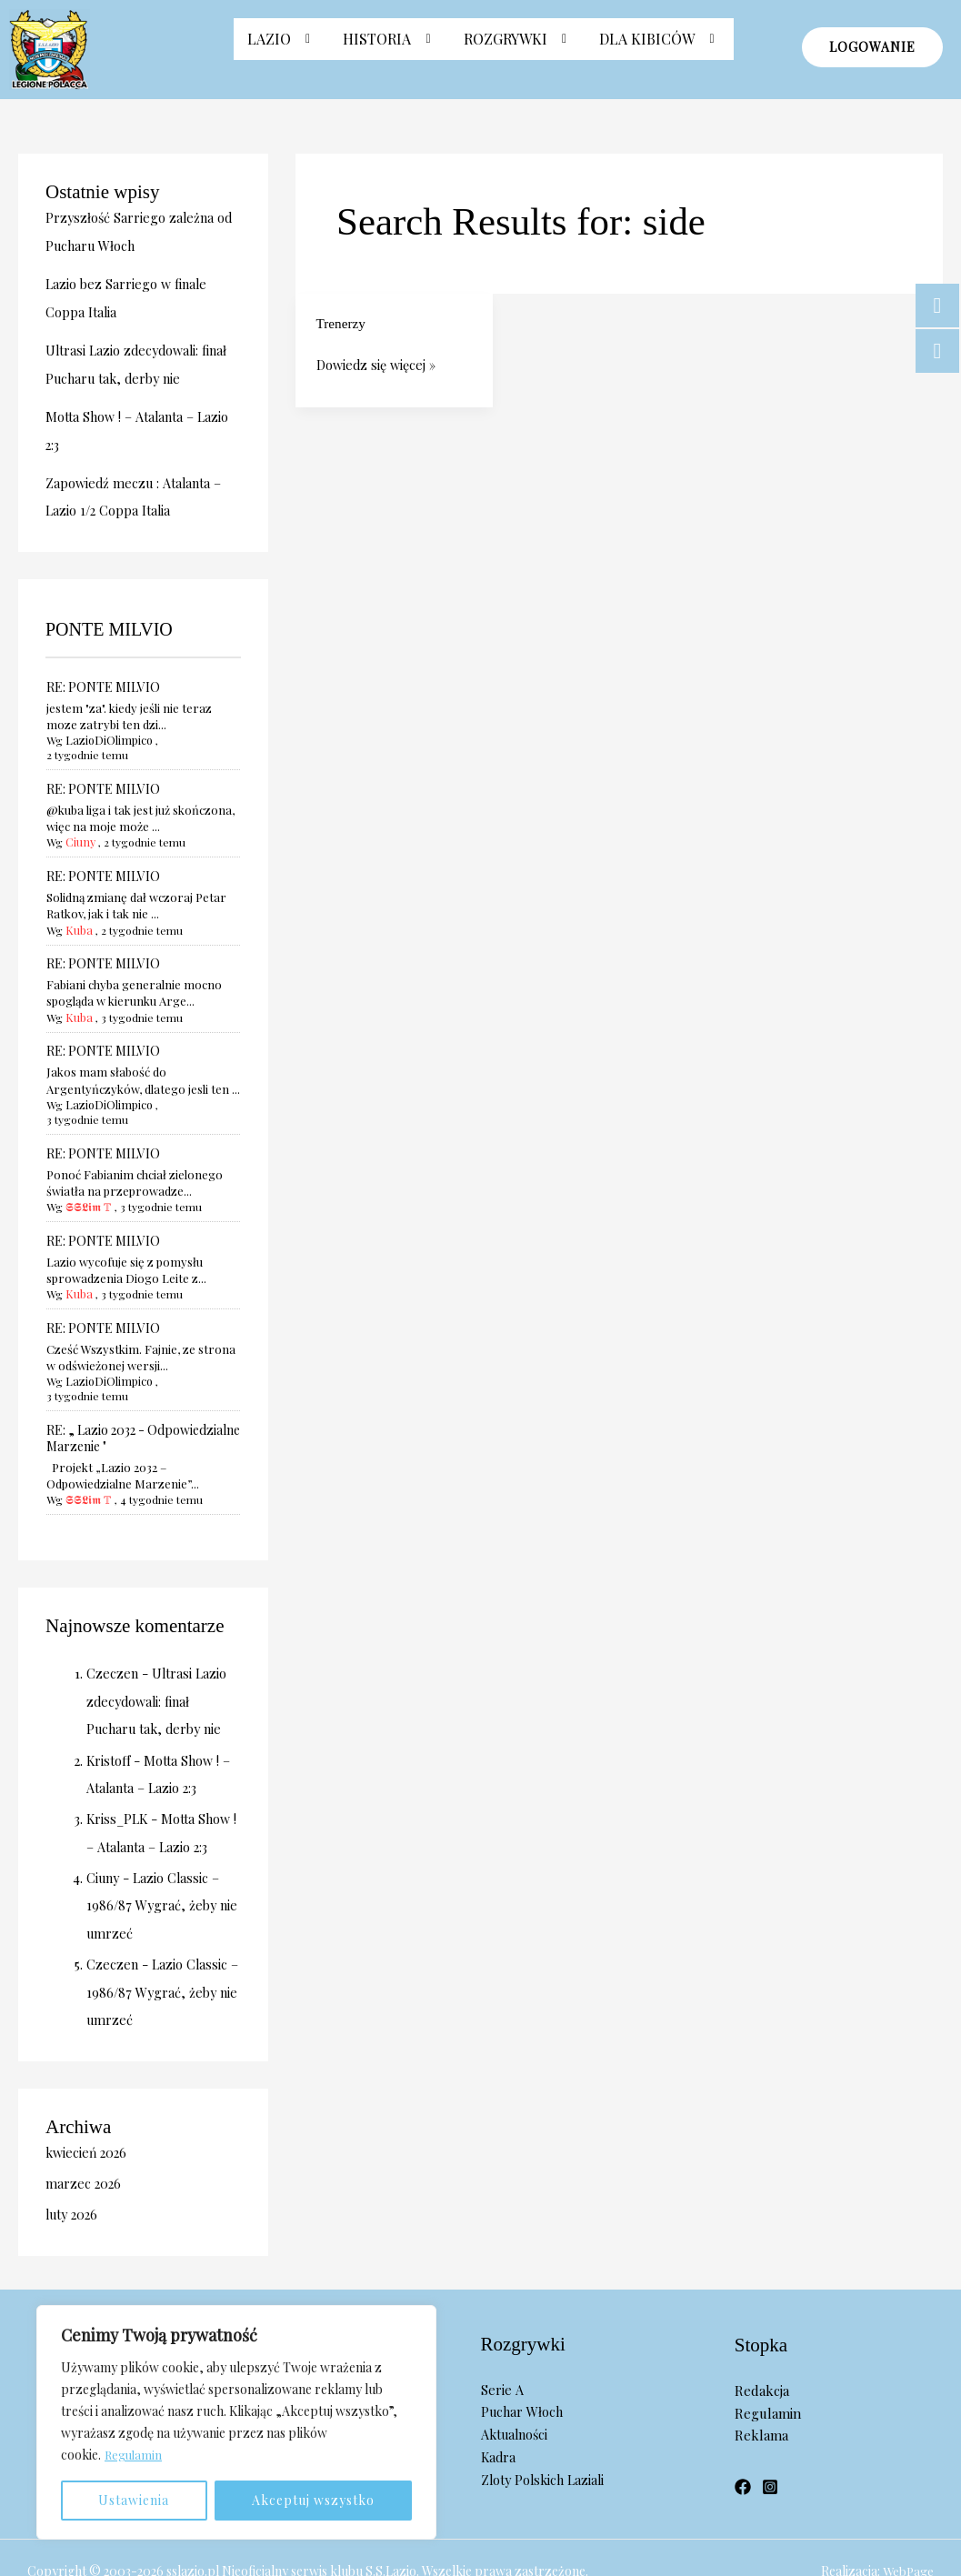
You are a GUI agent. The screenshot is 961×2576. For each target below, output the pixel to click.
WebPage (907, 2515)
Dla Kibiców (659, 47)
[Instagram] (770, 2432)
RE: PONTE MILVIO (103, 682)
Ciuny (80, 824)
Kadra (499, 2402)
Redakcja (762, 2336)
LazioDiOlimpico (106, 736)
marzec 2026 (84, 2129)
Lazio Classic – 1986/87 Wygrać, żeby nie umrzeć (155, 1854)
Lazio (281, 47)
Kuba (78, 911)
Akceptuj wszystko (313, 2500)
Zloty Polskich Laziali (546, 2424)
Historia (389, 47)
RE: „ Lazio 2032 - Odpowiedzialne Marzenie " (143, 1390)
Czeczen (112, 1626)
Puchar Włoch (523, 2357)
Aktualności (517, 2380)
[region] (236, 2422)
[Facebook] (743, 2432)
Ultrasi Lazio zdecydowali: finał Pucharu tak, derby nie (158, 1653)
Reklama (761, 2380)
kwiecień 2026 (88, 2099)
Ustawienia (133, 2500)
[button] (282, 48)
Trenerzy (342, 323)
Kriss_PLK (118, 1768)
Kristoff (109, 1711)
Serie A (502, 2334)
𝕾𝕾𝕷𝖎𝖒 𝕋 (86, 1173)
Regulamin (135, 2454)
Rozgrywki (518, 47)
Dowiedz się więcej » (379, 364)
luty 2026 (74, 2159)
